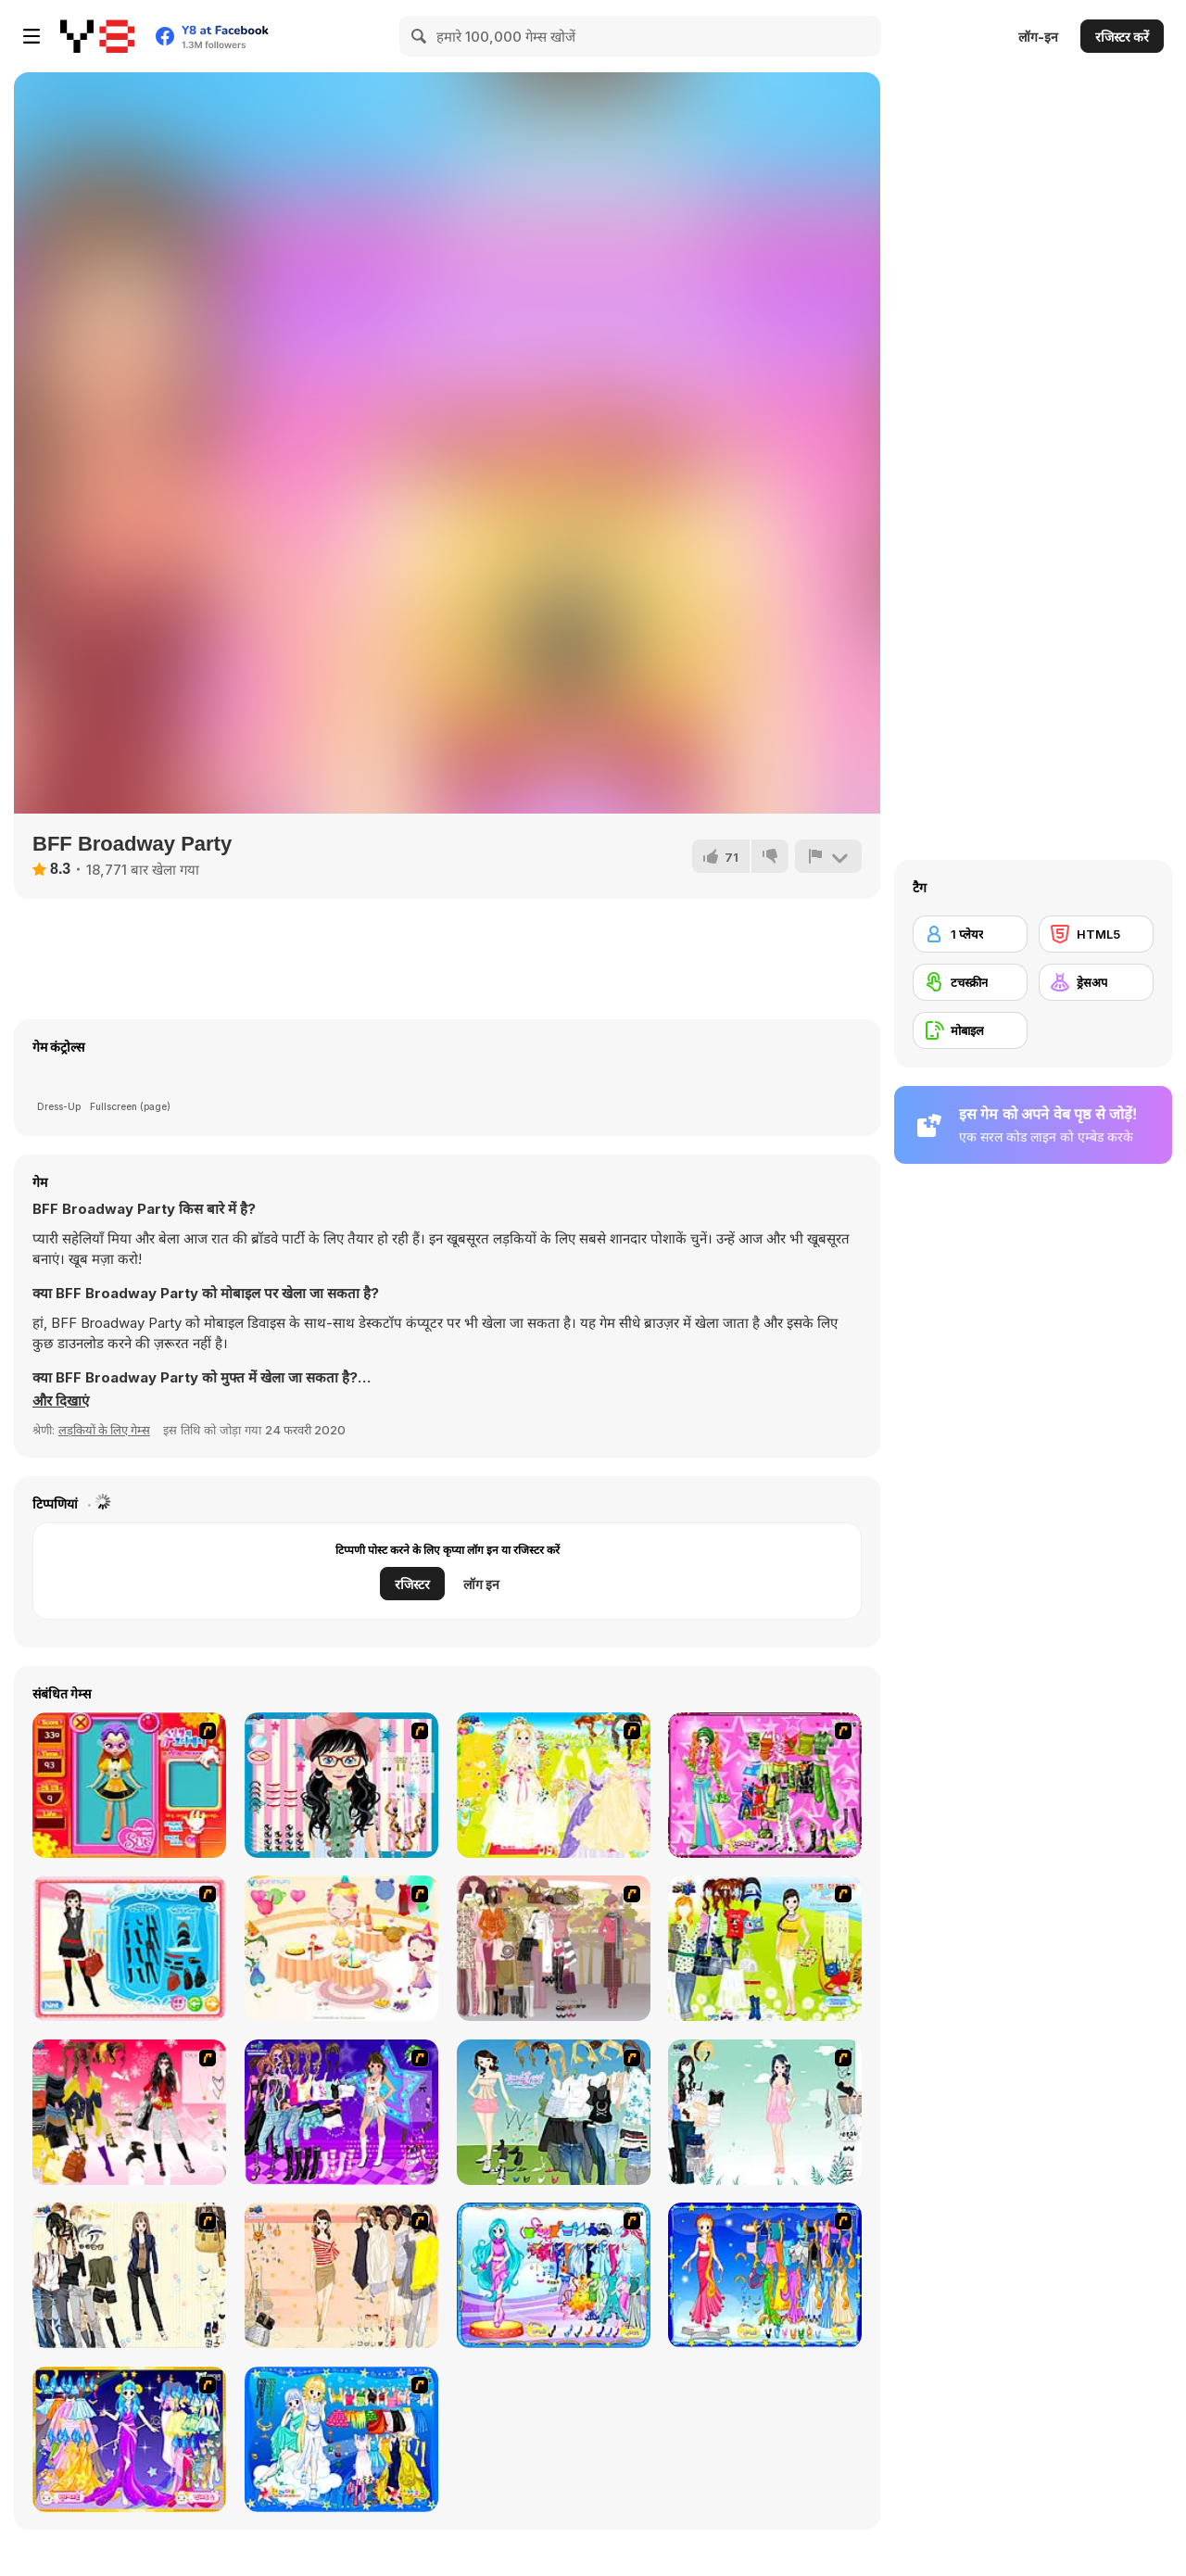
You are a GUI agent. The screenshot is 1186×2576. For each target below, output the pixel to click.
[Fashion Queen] (129, 1948)
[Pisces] (553, 2275)
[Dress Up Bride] (553, 1785)
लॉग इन (481, 1584)
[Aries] (129, 2439)
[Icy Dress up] (765, 2112)
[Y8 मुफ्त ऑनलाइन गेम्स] (97, 36)
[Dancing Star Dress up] (341, 2112)
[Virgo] (765, 2275)
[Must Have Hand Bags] (765, 1948)
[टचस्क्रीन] (970, 982)
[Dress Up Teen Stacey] (129, 2112)
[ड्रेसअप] (1096, 982)
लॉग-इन (1038, 36)
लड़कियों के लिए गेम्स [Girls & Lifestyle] (104, 1429)
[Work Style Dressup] (129, 2275)
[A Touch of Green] (765, 1785)
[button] (60, 1401)
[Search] (419, 36)
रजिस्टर (412, 1584)
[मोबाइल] (970, 1030)
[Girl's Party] (341, 1948)
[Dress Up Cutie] (341, 1785)
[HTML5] (1096, 934)
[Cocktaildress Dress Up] (341, 2275)
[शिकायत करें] (828, 856)
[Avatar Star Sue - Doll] (129, 1785)
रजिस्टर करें (1122, 36)
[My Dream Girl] (553, 2112)
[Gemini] (341, 2439)
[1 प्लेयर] (970, 934)
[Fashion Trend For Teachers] (553, 1948)
